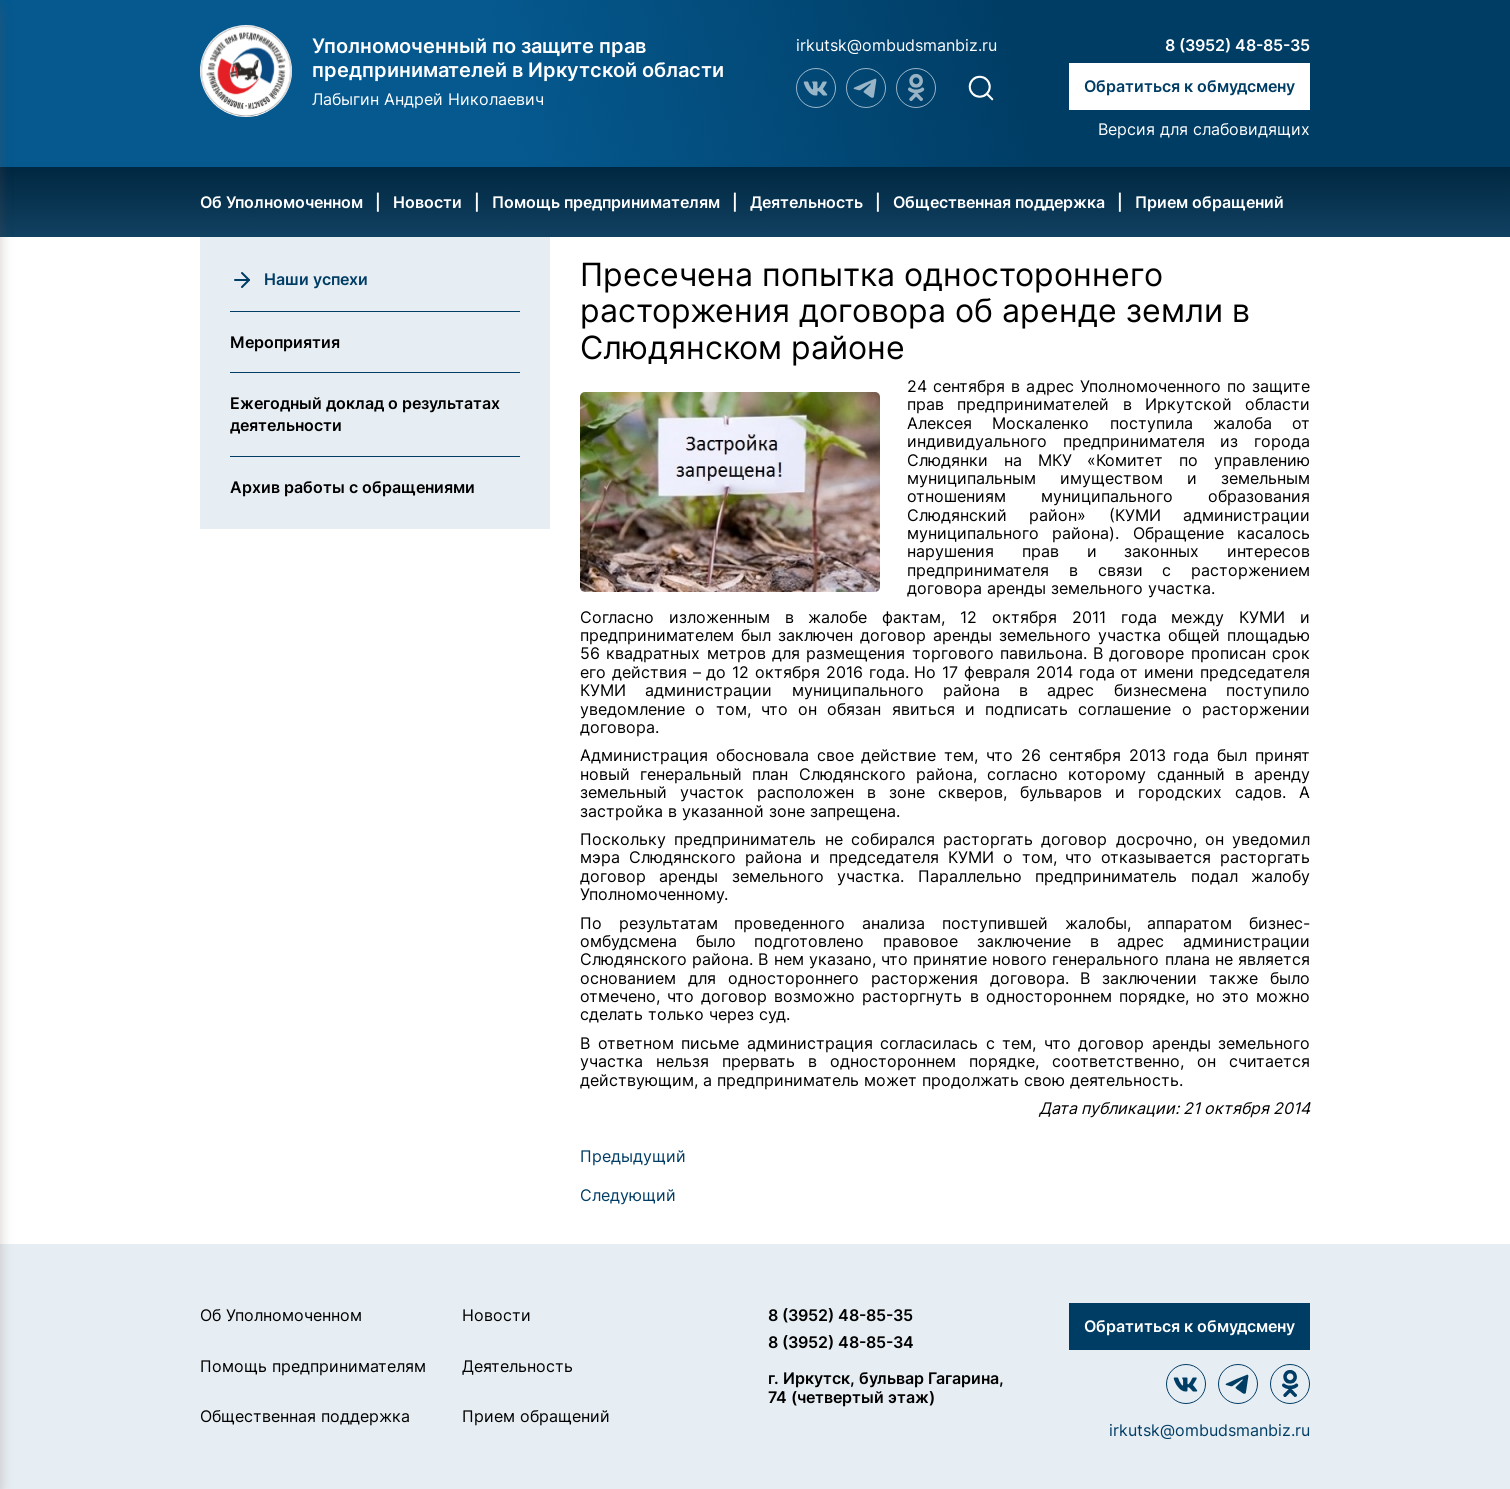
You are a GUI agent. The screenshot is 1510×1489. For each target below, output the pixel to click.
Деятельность (806, 202)
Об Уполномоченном (281, 202)
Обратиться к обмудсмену (1189, 86)
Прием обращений (1209, 202)
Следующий (628, 1195)
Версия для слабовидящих (1204, 129)
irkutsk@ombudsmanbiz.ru (896, 45)
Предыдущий (633, 1156)
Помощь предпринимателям (606, 202)
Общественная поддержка (999, 202)
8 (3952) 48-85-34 (841, 1342)
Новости (427, 202)
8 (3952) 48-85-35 (1237, 45)
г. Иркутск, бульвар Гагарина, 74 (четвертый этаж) (886, 1387)
